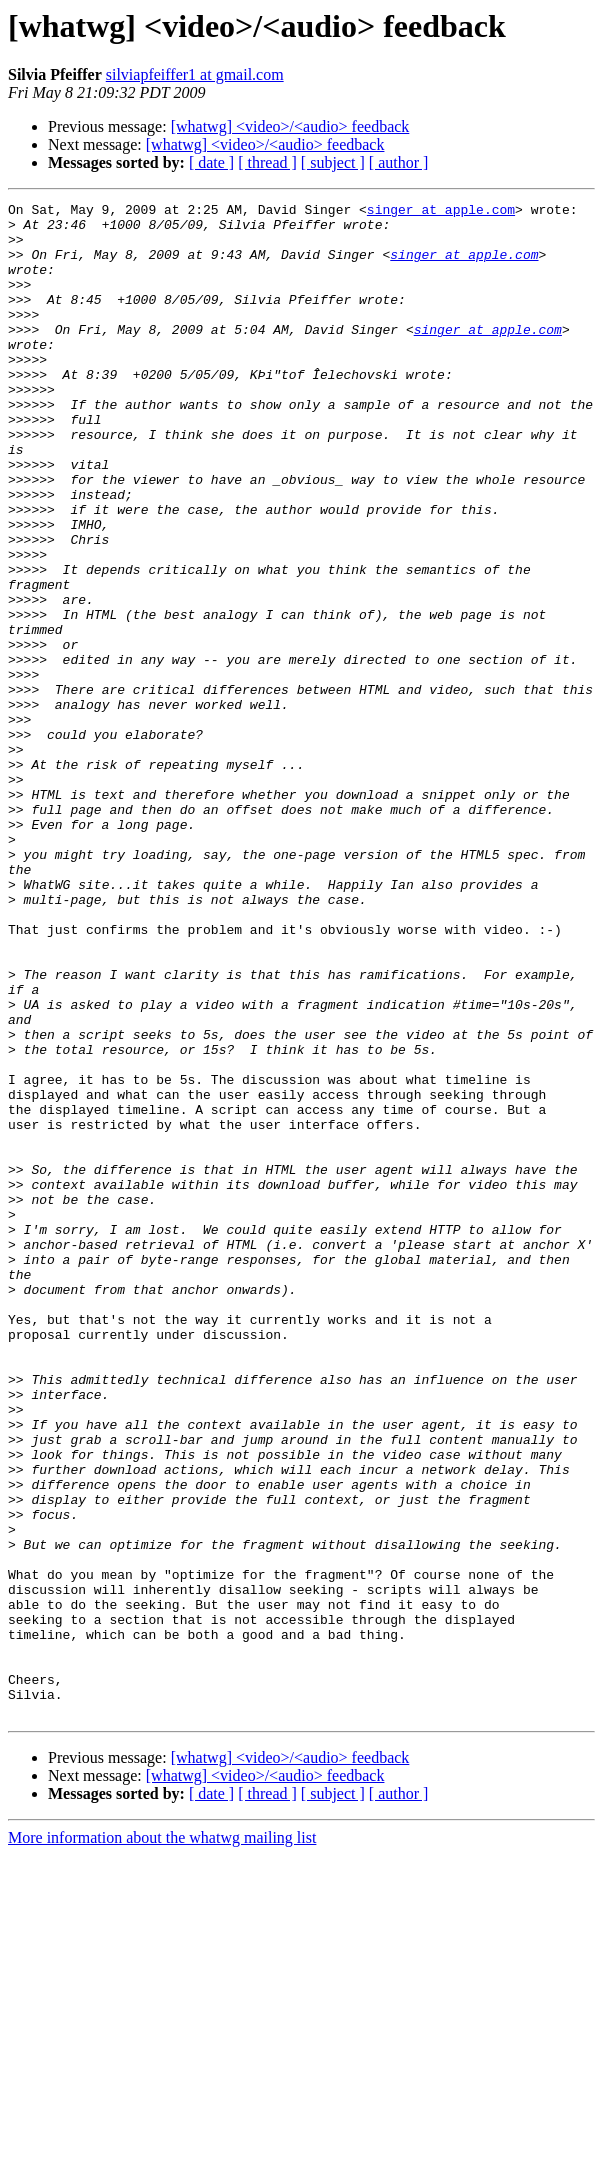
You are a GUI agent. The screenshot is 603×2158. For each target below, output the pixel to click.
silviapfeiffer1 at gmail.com (195, 74)
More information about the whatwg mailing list (162, 2140)
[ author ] (399, 162)
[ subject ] (333, 162)
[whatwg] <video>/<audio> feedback (290, 126)
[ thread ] (267, 162)
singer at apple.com (441, 212)
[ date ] (211, 162)
